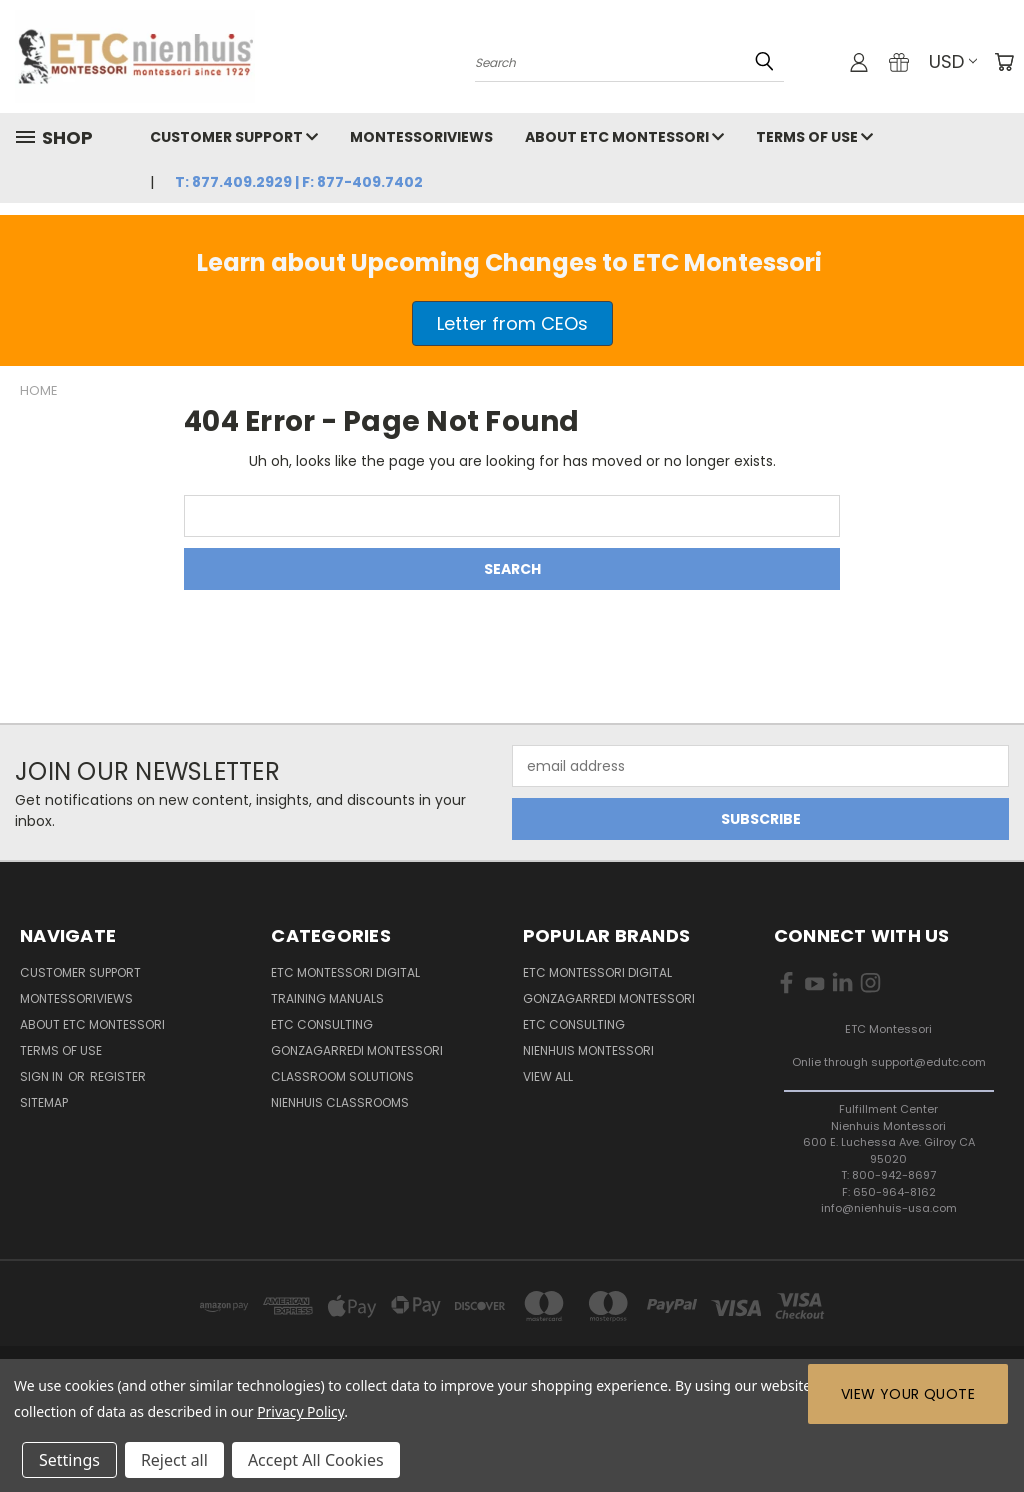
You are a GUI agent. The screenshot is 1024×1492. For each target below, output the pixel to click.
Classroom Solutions (342, 1076)
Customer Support (234, 137)
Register (118, 1076)
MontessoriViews (421, 137)
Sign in (43, 1076)
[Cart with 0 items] (1004, 62)
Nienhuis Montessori (588, 1050)
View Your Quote (908, 1394)
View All (548, 1076)
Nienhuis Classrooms (340, 1102)
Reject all (174, 1460)
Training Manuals (327, 998)
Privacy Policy (300, 1411)
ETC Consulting (322, 1024)
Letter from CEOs (512, 323)
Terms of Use (814, 137)
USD (953, 61)
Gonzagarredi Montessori (357, 1050)
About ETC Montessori (624, 137)
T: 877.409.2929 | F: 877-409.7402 (299, 182)
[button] (512, 323)
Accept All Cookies (316, 1460)
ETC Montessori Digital (345, 972)
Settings (69, 1460)
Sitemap (44, 1102)
